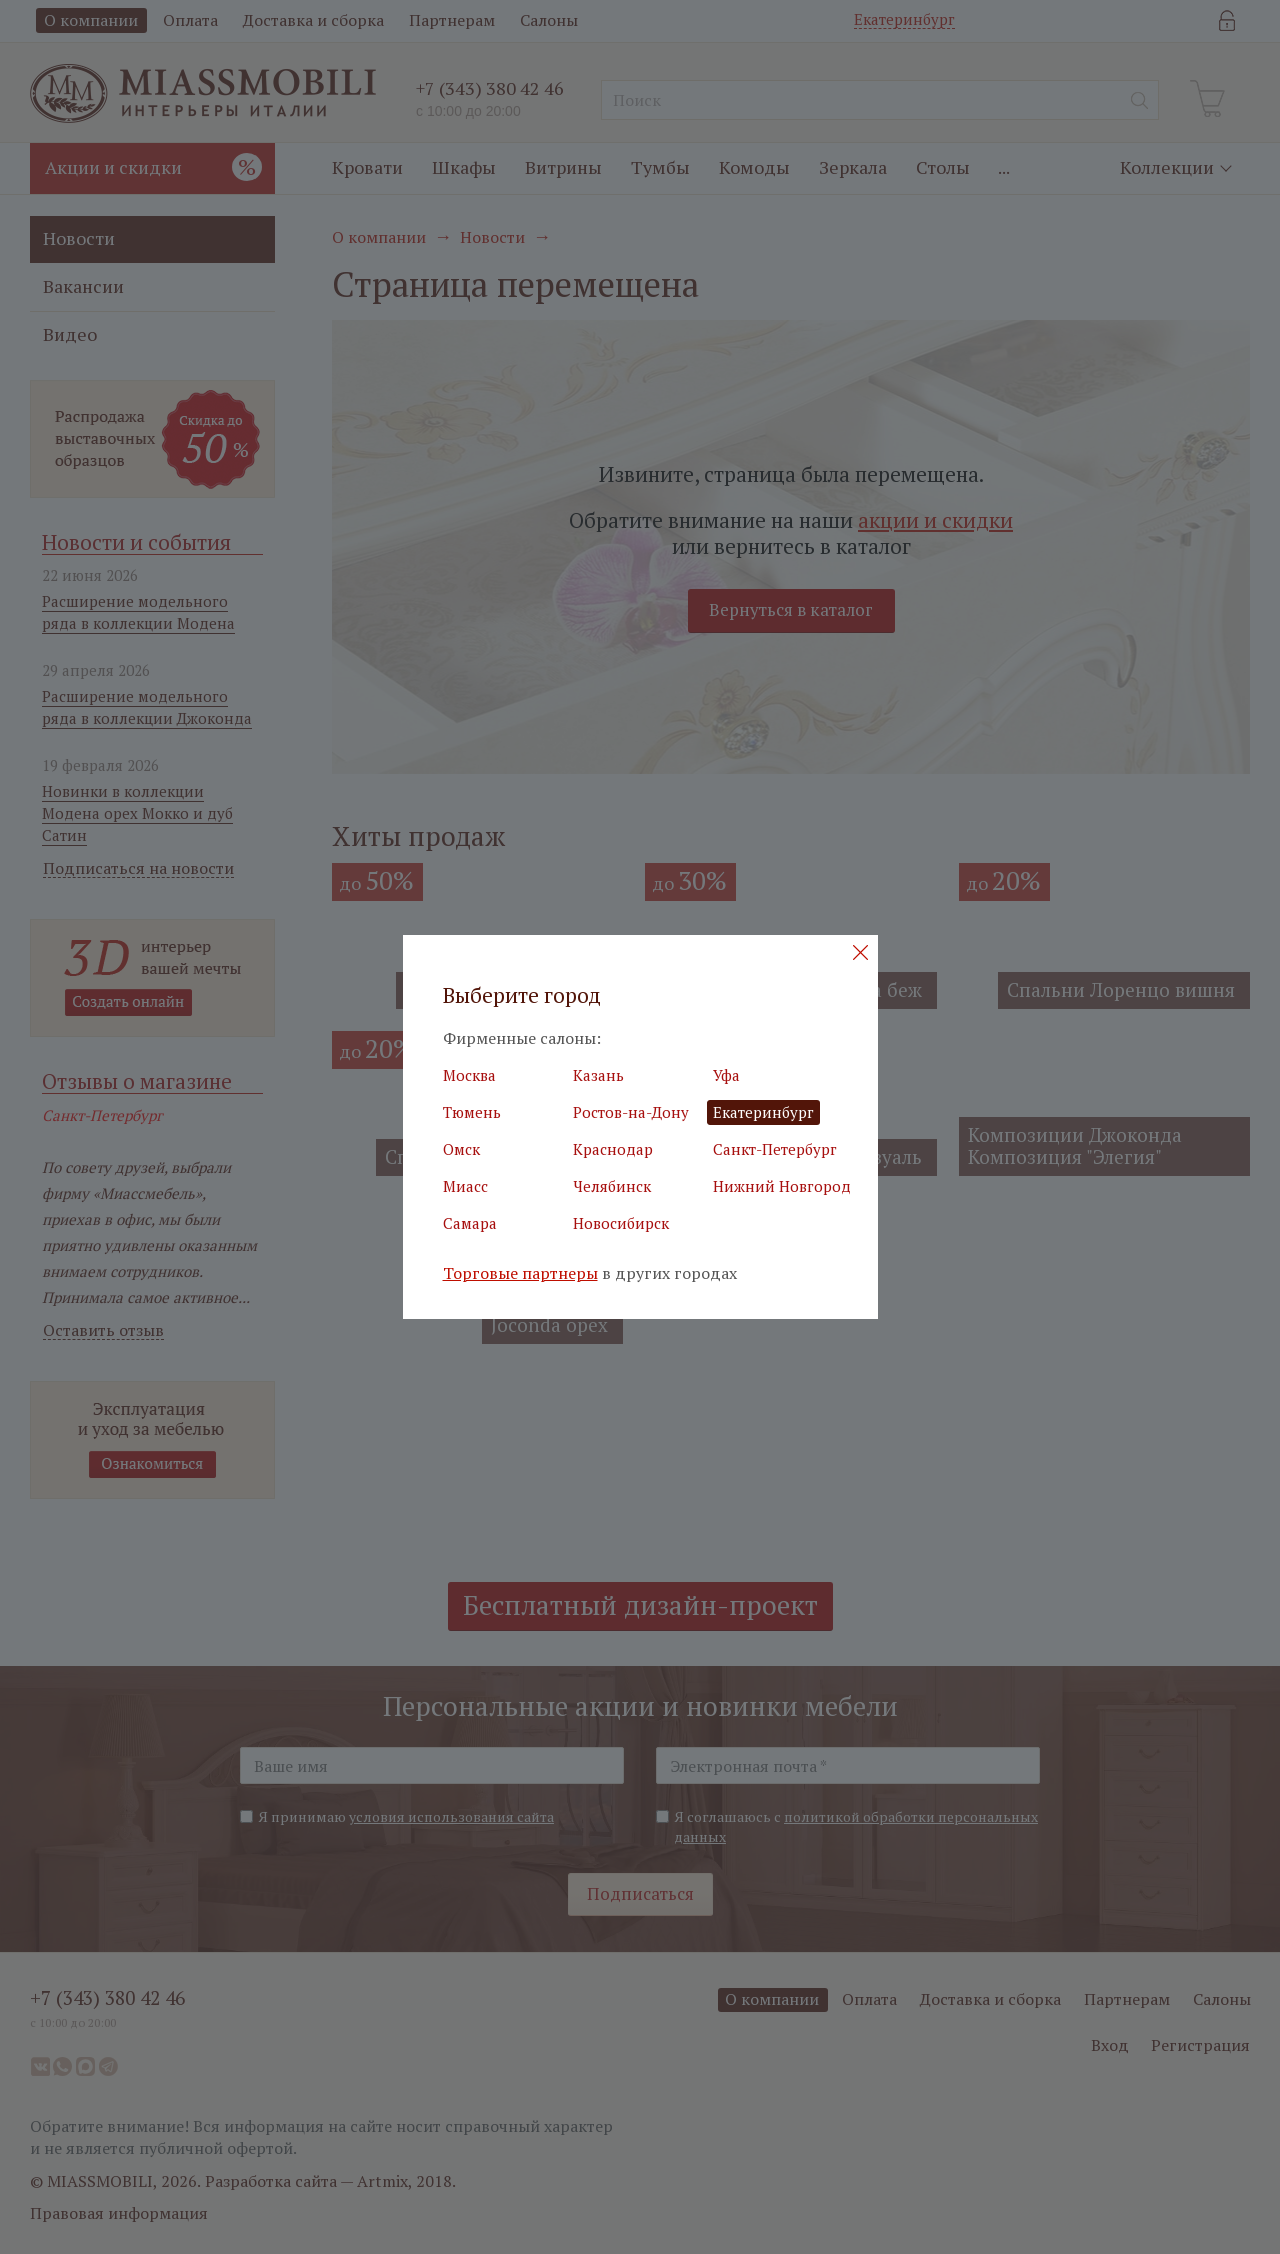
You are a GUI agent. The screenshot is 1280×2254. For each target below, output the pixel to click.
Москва (469, 1075)
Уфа (726, 1075)
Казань (598, 1075)
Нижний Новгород (782, 1186)
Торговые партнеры (520, 1273)
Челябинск (612, 1186)
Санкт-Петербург (775, 1149)
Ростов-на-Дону (631, 1112)
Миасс (465, 1186)
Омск (461, 1149)
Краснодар (613, 1149)
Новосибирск (621, 1223)
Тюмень (472, 1112)
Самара (470, 1223)
